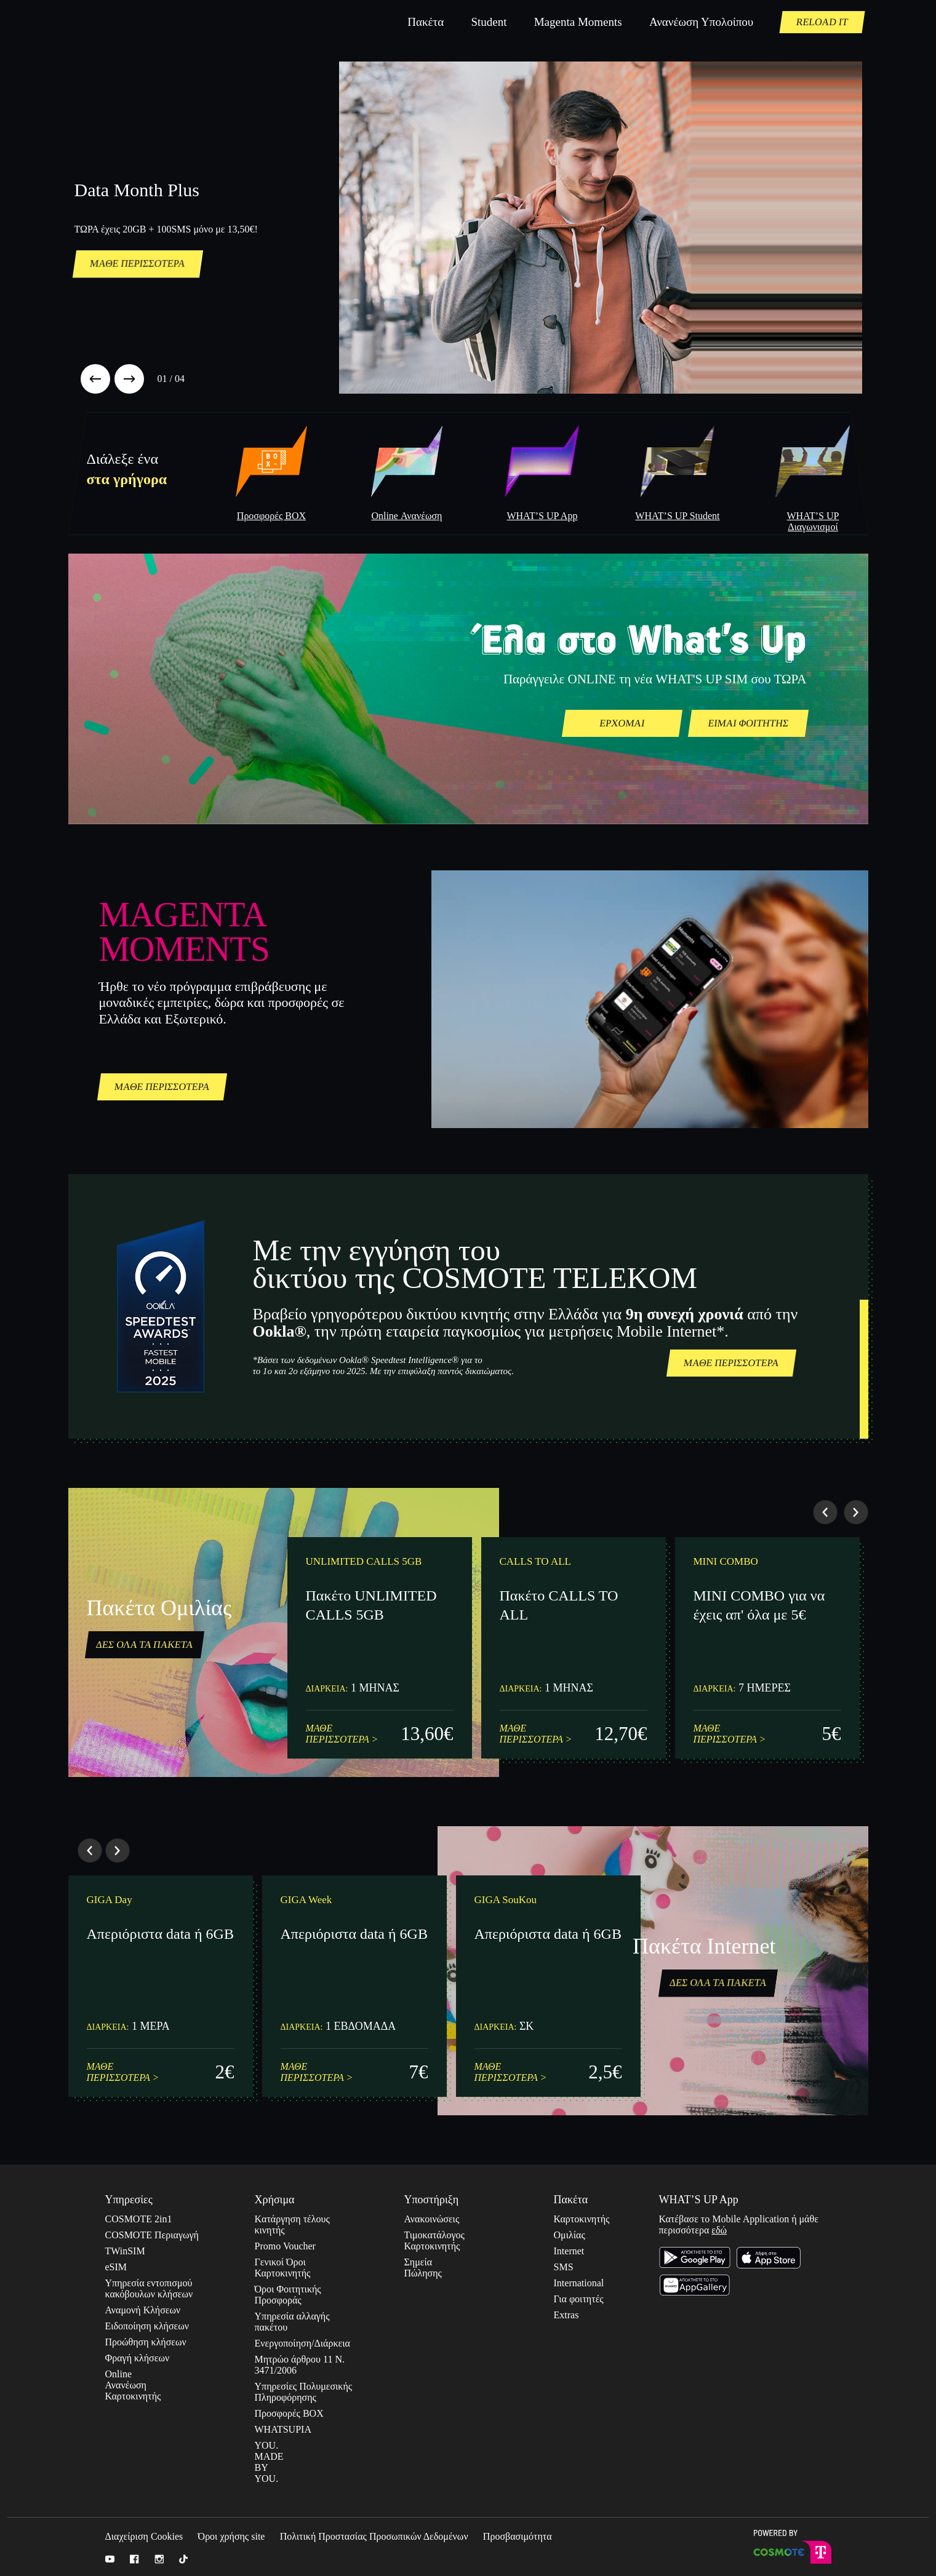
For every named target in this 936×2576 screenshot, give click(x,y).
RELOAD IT (821, 22)
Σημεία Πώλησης (418, 2267)
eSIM (116, 2267)
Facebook (134, 2559)
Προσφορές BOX (289, 2413)
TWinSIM (125, 2251)
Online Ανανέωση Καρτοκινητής (119, 2385)
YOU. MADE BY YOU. (269, 2462)
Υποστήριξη (431, 2199)
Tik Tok (183, 2559)
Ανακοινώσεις (432, 2219)
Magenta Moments (578, 21)
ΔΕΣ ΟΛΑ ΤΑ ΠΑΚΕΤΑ (144, 1644)
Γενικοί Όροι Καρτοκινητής (283, 2267)
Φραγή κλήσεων (137, 2358)
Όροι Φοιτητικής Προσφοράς (288, 2294)
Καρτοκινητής (582, 2219)
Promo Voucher (285, 2246)
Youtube (109, 2559)
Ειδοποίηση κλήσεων (147, 2326)
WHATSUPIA (283, 2429)
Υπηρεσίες (129, 2199)
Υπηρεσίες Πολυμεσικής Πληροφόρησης (304, 2392)
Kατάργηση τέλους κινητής (292, 2224)
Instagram (159, 2559)
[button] (95, 379)
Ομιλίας (569, 2235)
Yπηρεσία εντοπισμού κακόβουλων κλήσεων (149, 2288)
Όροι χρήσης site (231, 2536)
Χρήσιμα (275, 2199)
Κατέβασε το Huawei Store (694, 2285)
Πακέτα (425, 21)
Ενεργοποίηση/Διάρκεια (302, 2343)
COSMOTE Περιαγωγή (152, 2235)
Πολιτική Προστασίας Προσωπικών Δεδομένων (374, 2536)
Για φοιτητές (579, 2299)
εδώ (719, 2230)
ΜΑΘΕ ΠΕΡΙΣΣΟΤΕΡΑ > (342, 1733)
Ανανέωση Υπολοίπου (701, 21)
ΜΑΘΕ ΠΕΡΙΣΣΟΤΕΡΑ (137, 263)
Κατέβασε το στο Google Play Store (694, 2257)
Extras (564, 2315)
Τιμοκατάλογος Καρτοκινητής (434, 2240)
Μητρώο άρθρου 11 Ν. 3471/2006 (300, 2364)
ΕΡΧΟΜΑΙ (622, 723)
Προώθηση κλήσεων (145, 2342)
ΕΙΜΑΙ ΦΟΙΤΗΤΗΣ (748, 723)
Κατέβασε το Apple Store (769, 2257)
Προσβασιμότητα (517, 2536)
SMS (564, 2267)
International (579, 2283)
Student (488, 21)
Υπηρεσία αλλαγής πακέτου (292, 2321)
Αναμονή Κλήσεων (143, 2310)
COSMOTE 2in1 (138, 2219)
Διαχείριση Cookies (144, 2536)
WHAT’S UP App (698, 2199)
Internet (569, 2251)
